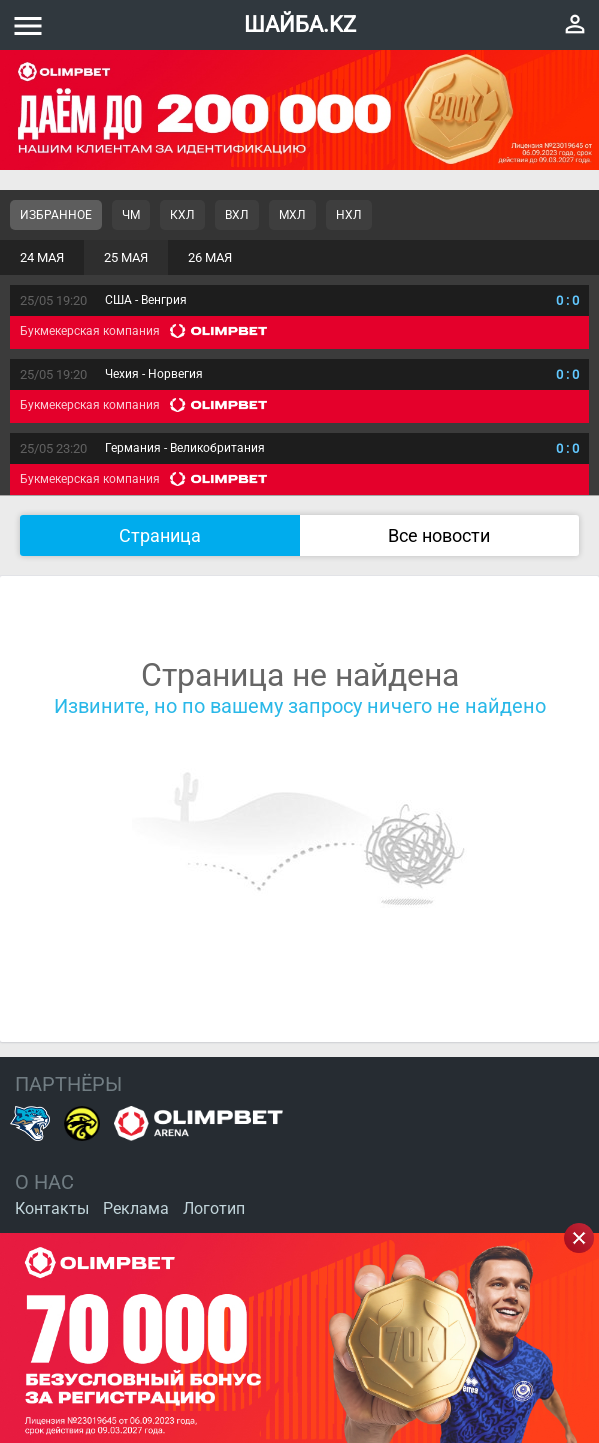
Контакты (52, 1208)
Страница (160, 535)
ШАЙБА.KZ (300, 24)
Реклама (136, 1208)
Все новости (439, 535)
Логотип (214, 1208)
